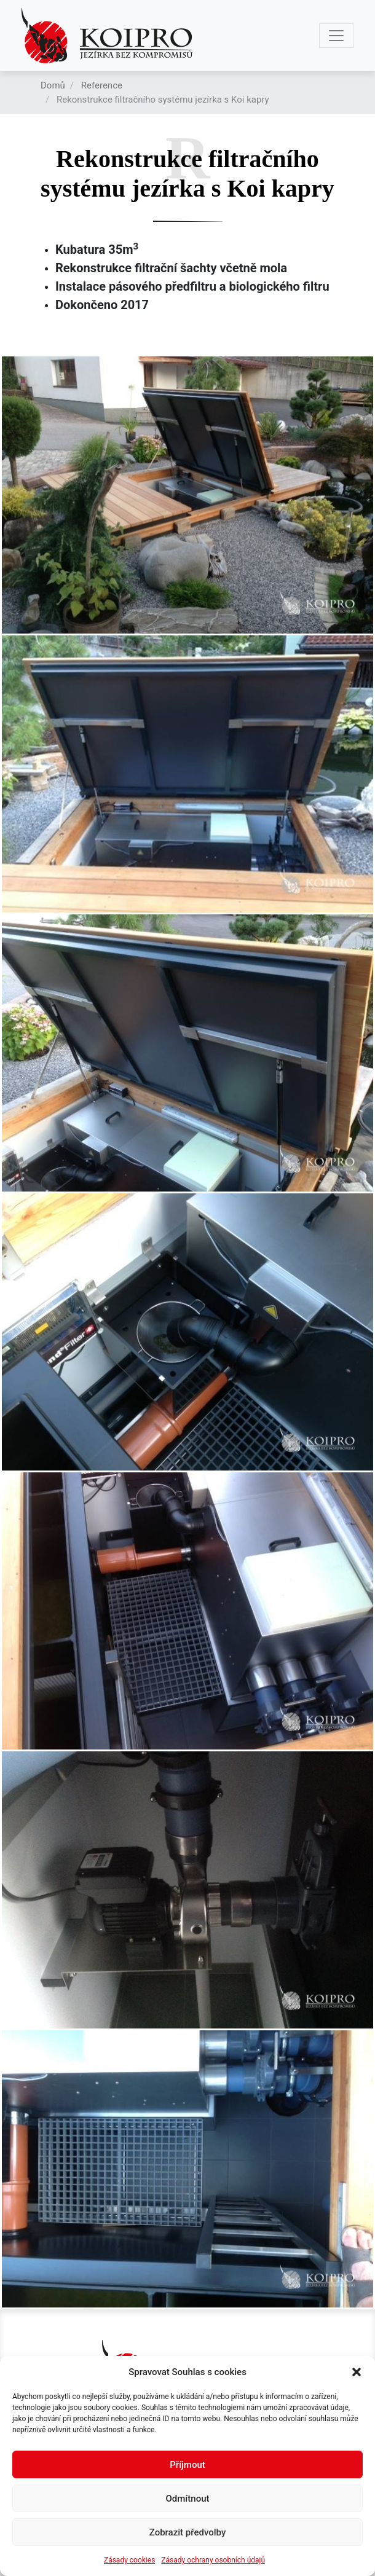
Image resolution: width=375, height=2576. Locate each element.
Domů (53, 85)
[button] (356, 2372)
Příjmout (187, 2464)
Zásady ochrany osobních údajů (213, 2560)
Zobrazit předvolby (187, 2532)
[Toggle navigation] (336, 35)
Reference (101, 85)
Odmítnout (188, 2498)
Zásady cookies (129, 2560)
